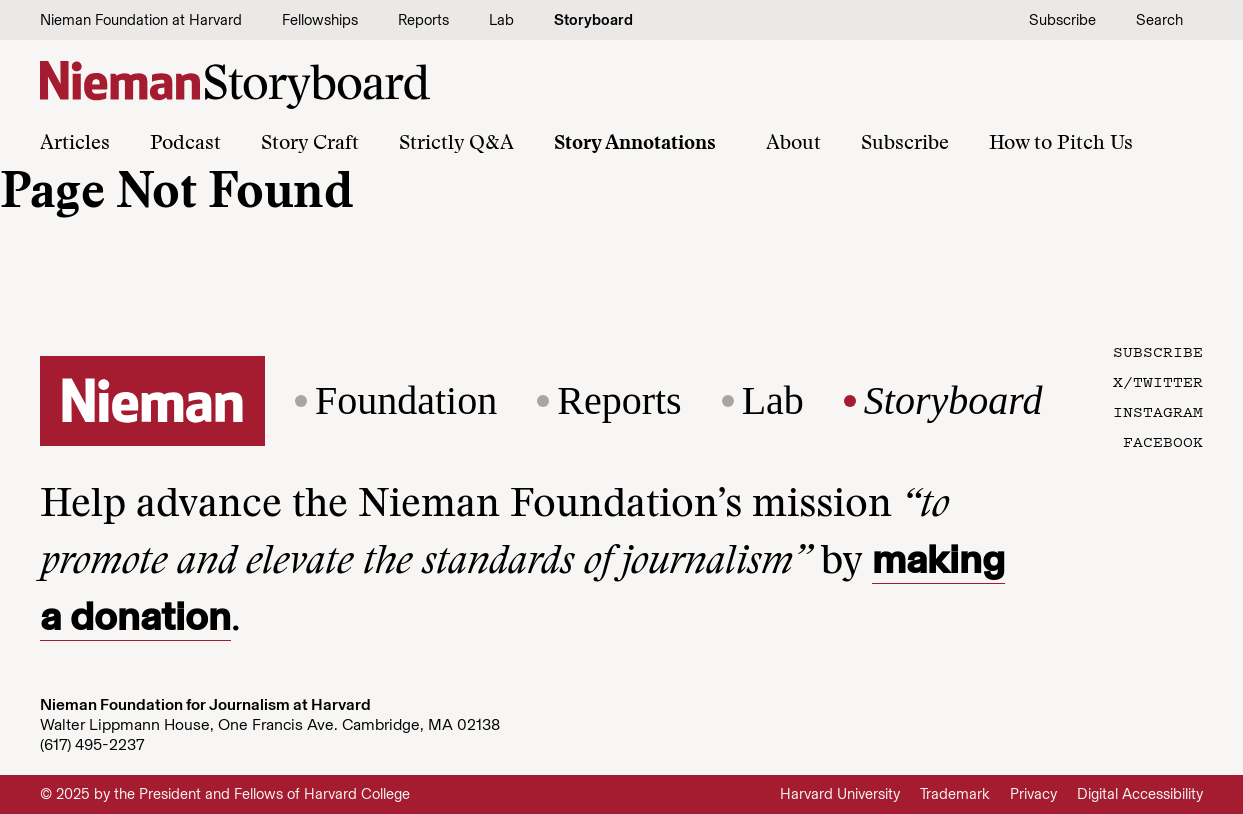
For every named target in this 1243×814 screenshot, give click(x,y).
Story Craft (310, 144)
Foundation (406, 401)
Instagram (1158, 411)
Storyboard (593, 20)
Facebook (1163, 441)
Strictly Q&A (456, 144)
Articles (75, 144)
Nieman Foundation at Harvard (141, 20)
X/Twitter (1158, 381)
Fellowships (320, 20)
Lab (501, 20)
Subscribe (1062, 20)
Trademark (955, 794)
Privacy (1033, 794)
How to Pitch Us (1061, 144)
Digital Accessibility (1140, 794)
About (793, 144)
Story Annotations (635, 144)
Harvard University (840, 794)
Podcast (185, 144)
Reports (423, 20)
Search (1159, 20)
